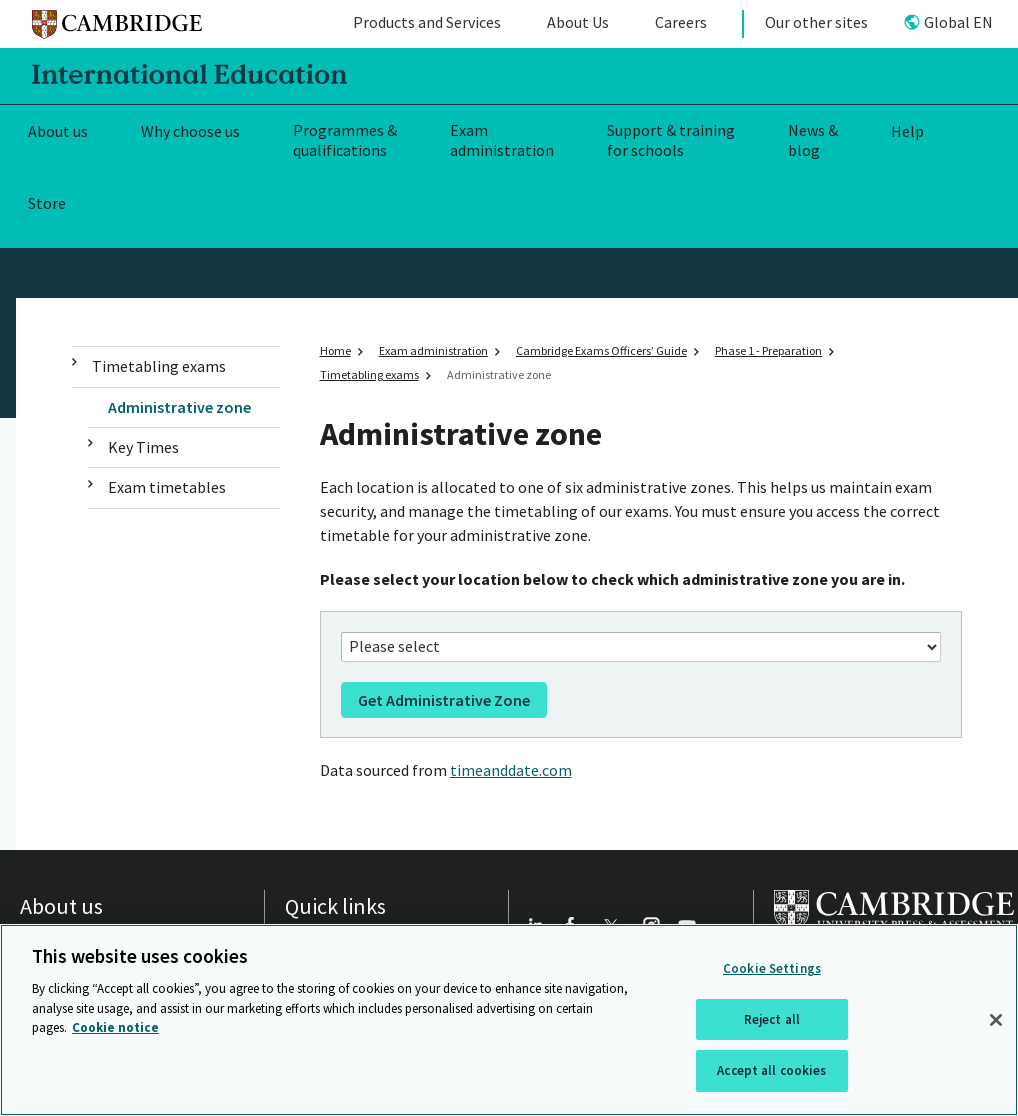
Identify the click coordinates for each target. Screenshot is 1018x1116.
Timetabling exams (159, 366)
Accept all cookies (771, 1070)
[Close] (996, 1020)
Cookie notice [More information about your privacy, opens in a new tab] (115, 1027)
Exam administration (502, 140)
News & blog (813, 140)
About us (58, 131)
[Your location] (641, 647)
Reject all (772, 1019)
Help (907, 131)
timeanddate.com (511, 770)
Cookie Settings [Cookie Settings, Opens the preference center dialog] (772, 968)
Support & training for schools (671, 140)
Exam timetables (167, 487)
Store (47, 203)
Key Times (143, 447)
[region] (509, 1020)
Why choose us (190, 131)
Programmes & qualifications (345, 140)
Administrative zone (179, 407)
